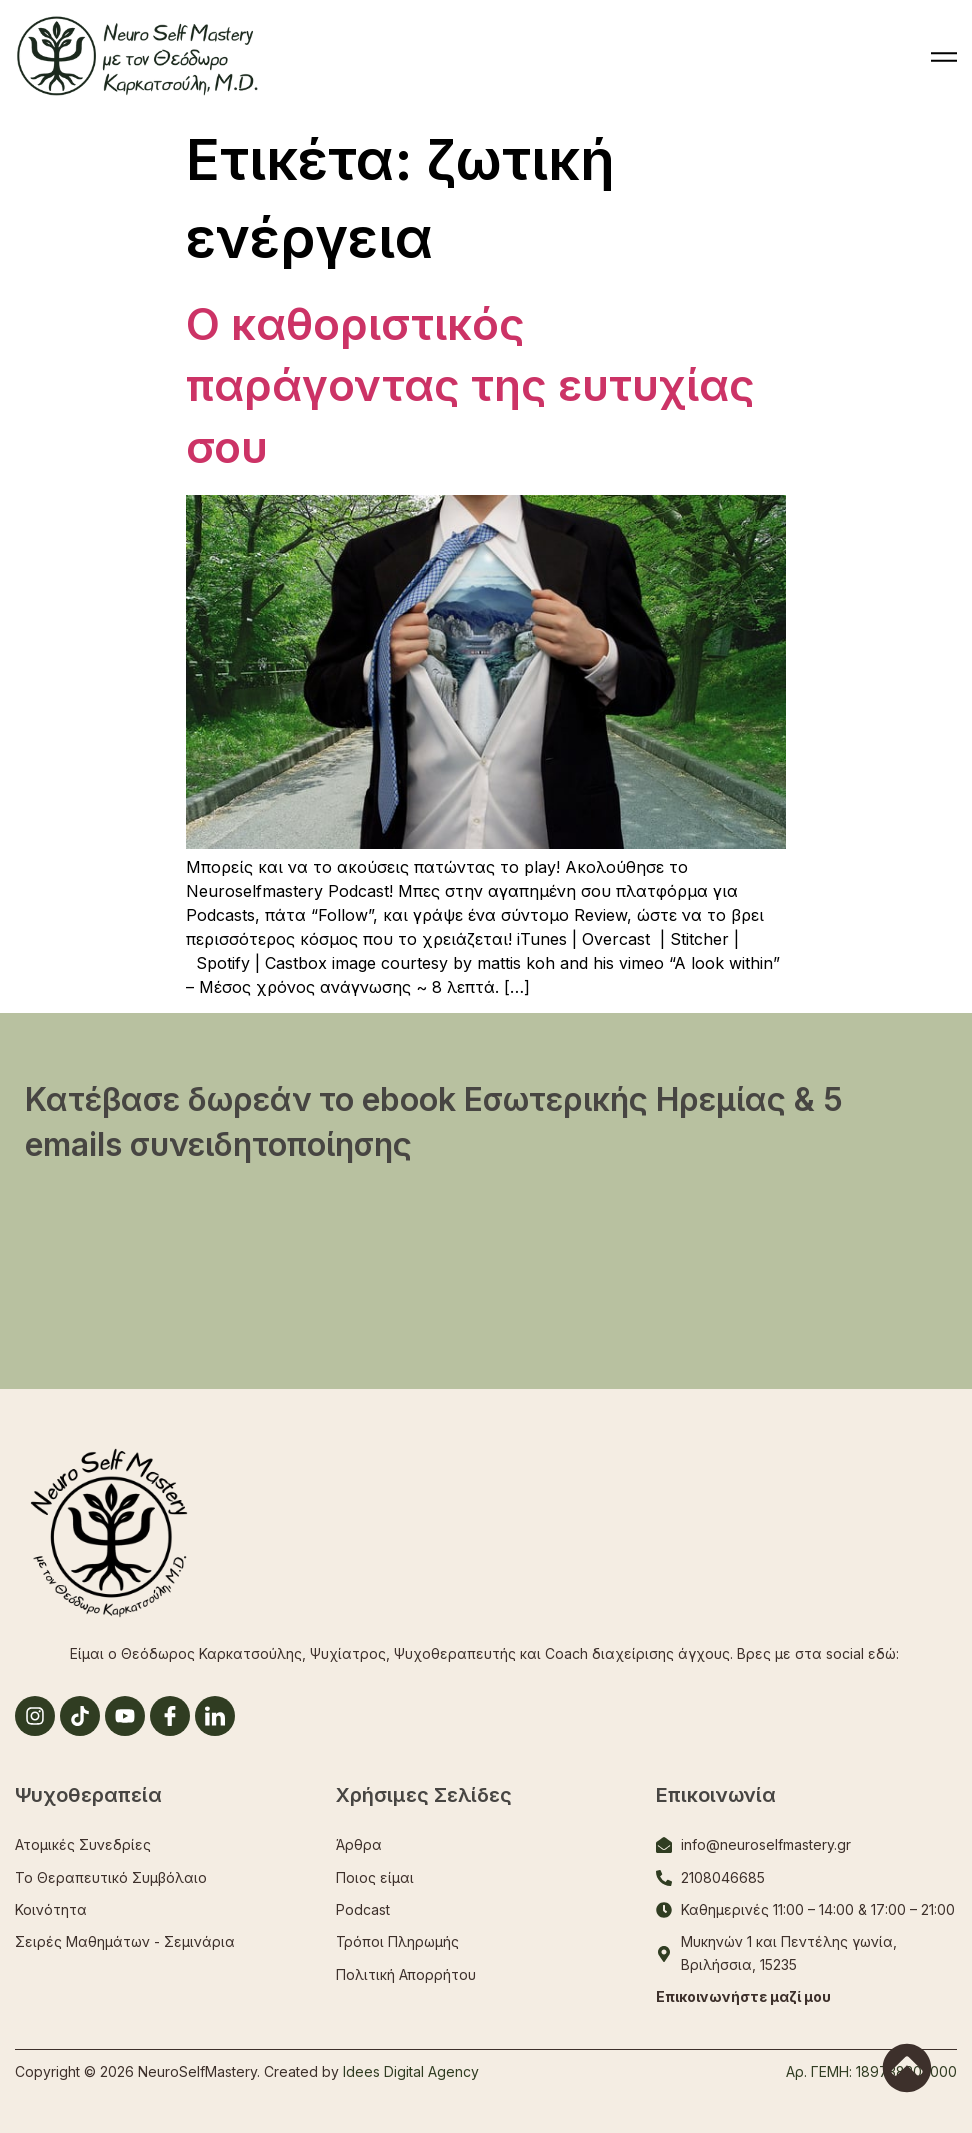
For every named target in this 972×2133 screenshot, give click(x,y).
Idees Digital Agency (411, 2071)
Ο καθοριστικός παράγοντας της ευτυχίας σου (470, 385)
